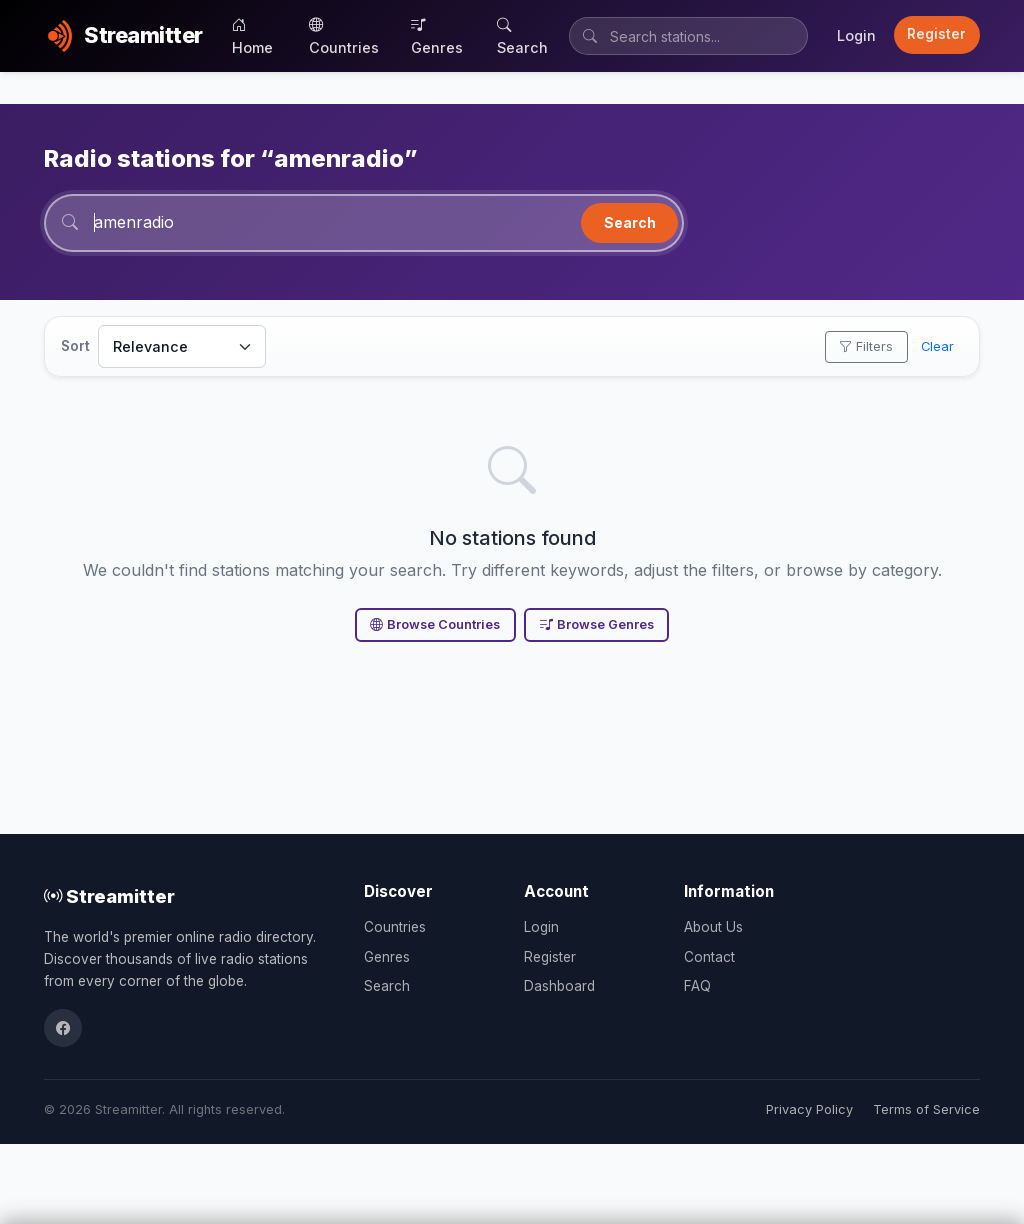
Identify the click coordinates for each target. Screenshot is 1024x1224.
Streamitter (109, 896)
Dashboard (559, 986)
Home (252, 36)
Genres (437, 36)
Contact (709, 957)
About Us (713, 927)
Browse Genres (597, 624)
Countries (344, 36)
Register (936, 34)
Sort (75, 346)
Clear (937, 346)
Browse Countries (435, 624)
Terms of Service (926, 1109)
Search (522, 36)
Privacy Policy (809, 1109)
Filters (866, 346)
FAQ (697, 986)
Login (856, 35)
